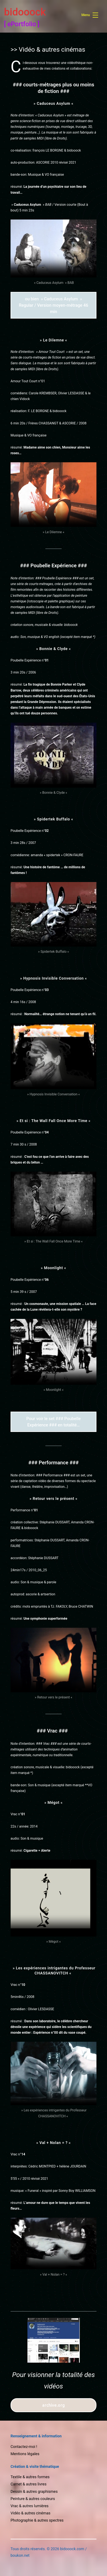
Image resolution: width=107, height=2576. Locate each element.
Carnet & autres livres (28, 2484)
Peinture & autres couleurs (33, 2498)
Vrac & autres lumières (30, 2506)
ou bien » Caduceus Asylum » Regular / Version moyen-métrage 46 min (53, 305)
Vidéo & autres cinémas (30, 2513)
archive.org (53, 2405)
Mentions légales (25, 2454)
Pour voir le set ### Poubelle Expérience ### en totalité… (53, 1421)
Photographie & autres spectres (37, 2520)
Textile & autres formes (30, 2477)
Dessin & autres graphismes (34, 2491)
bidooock (25, 12)
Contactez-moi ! (24, 2446)
